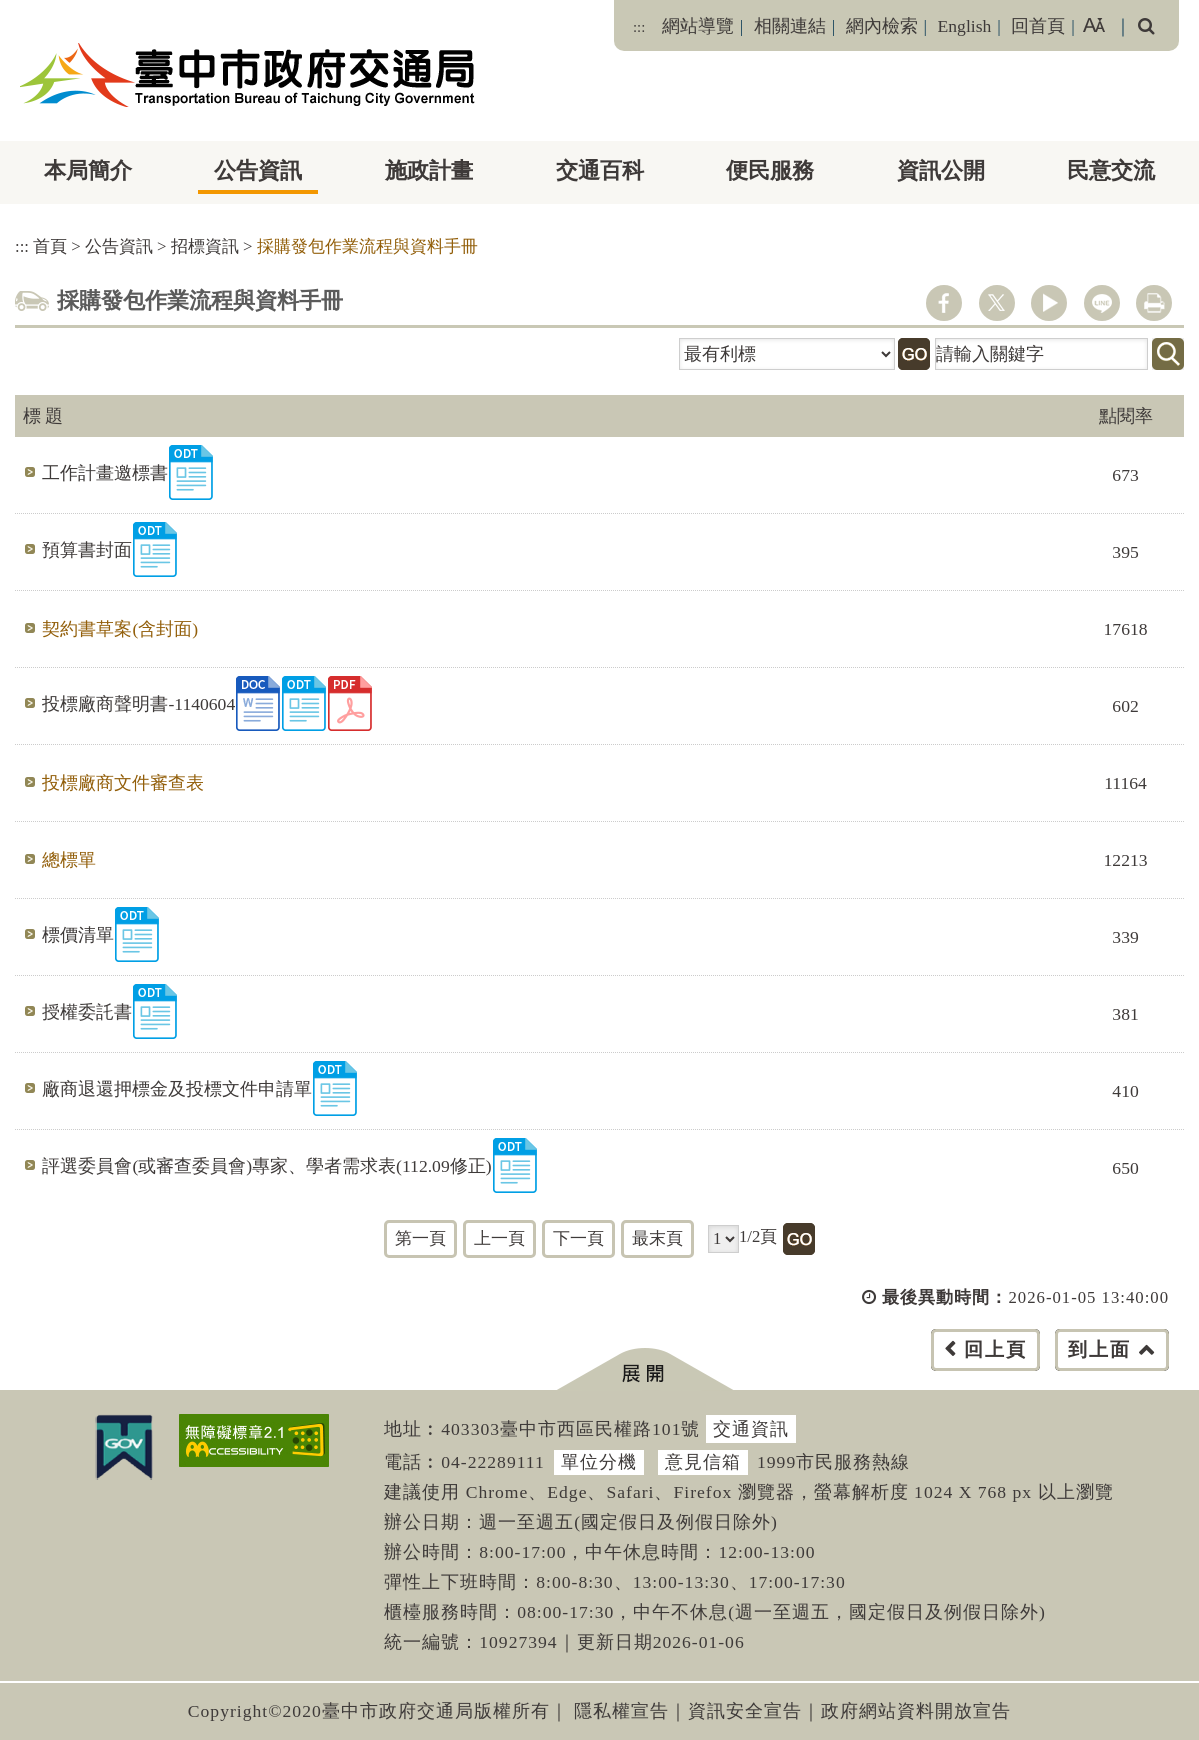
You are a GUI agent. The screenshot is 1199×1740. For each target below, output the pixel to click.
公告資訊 (258, 170)
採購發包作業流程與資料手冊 (367, 246)
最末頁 (657, 1238)
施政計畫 (429, 170)
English (965, 26)
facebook (944, 303)
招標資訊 (205, 246)
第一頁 (420, 1238)
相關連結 (790, 26)
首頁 (50, 246)
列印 (1154, 303)
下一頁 (578, 1238)
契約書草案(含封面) (120, 629)
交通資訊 (751, 1429)
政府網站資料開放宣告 (916, 1711)
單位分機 (599, 1462)
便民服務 (770, 170)
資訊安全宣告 (745, 1711)
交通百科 (600, 170)
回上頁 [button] (995, 1349)
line (1102, 303)
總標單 (69, 860)
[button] (644, 1369)
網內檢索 (882, 26)
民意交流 (1111, 170)
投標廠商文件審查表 (123, 783)
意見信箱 (703, 1462)
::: (639, 27)
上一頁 (499, 1238)
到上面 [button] (1099, 1349)
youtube (1049, 303)
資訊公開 (941, 170)
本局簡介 (88, 170)
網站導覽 (698, 26)
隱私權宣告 (621, 1711)
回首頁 (1038, 26)
